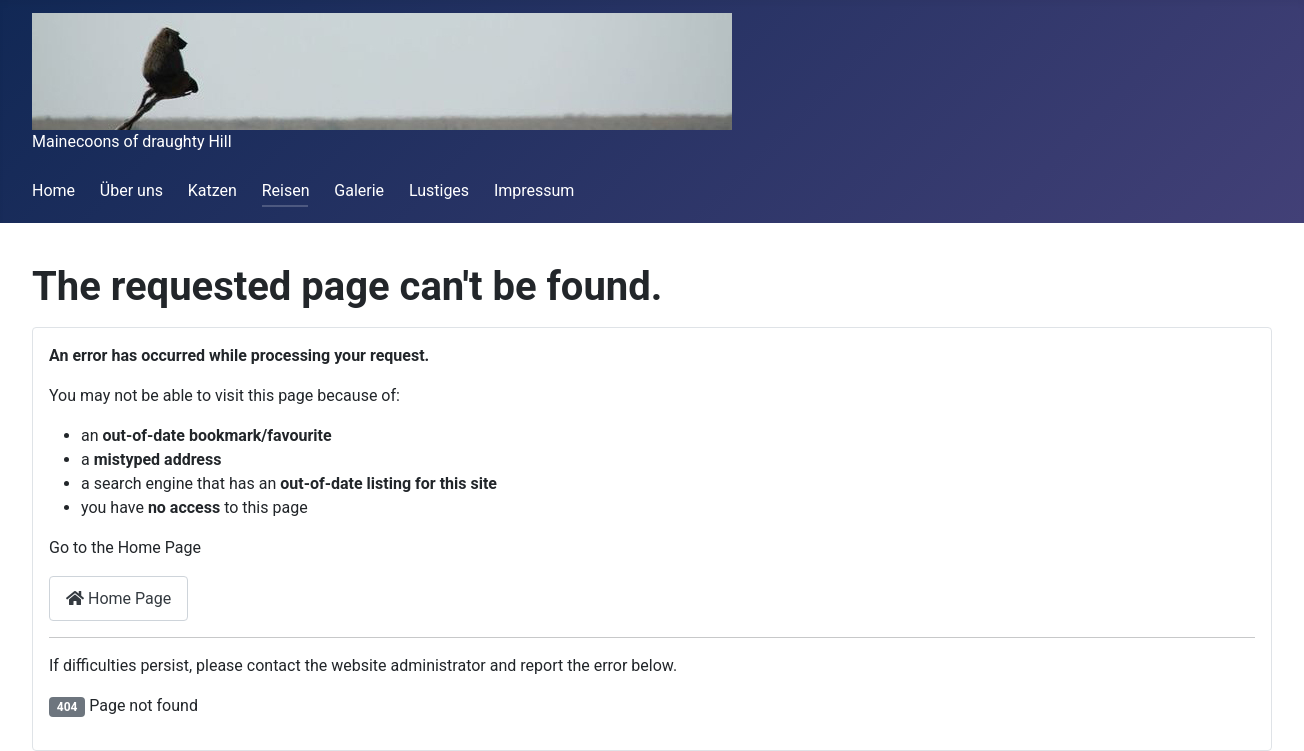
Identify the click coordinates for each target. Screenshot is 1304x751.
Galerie (359, 190)
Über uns (131, 190)
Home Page (118, 598)
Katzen (212, 190)
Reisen (286, 190)
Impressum (534, 190)
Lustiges (439, 190)
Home (53, 190)
